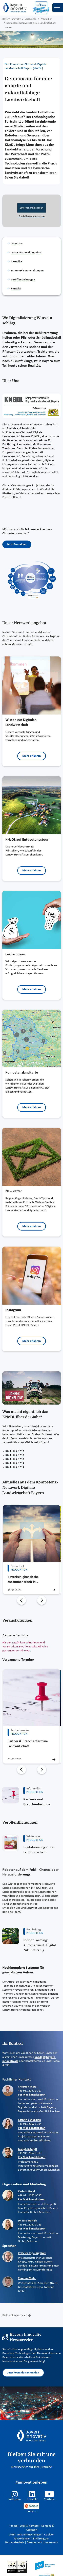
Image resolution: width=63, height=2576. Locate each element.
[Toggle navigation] (57, 7)
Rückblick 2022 (14, 1463)
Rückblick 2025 (14, 1451)
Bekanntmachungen (29, 2534)
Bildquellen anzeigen (14, 2315)
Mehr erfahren (31, 756)
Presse (14, 2525)
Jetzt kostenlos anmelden (23, 2372)
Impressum (51, 2542)
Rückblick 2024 (14, 1455)
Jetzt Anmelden (17, 544)
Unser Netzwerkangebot (26, 252)
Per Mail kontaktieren (31, 2094)
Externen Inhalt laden (31, 208)
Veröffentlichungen (23, 279)
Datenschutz (35, 2542)
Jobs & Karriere (29, 2525)
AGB (12, 2534)
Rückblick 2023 (14, 1459)
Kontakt (16, 288)
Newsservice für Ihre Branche (31, 2467)
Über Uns (17, 243)
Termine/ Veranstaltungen (27, 270)
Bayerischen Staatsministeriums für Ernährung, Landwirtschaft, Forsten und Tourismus (27, 444)
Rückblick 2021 (14, 1467)
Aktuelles (16, 261)
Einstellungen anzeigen (31, 216)
